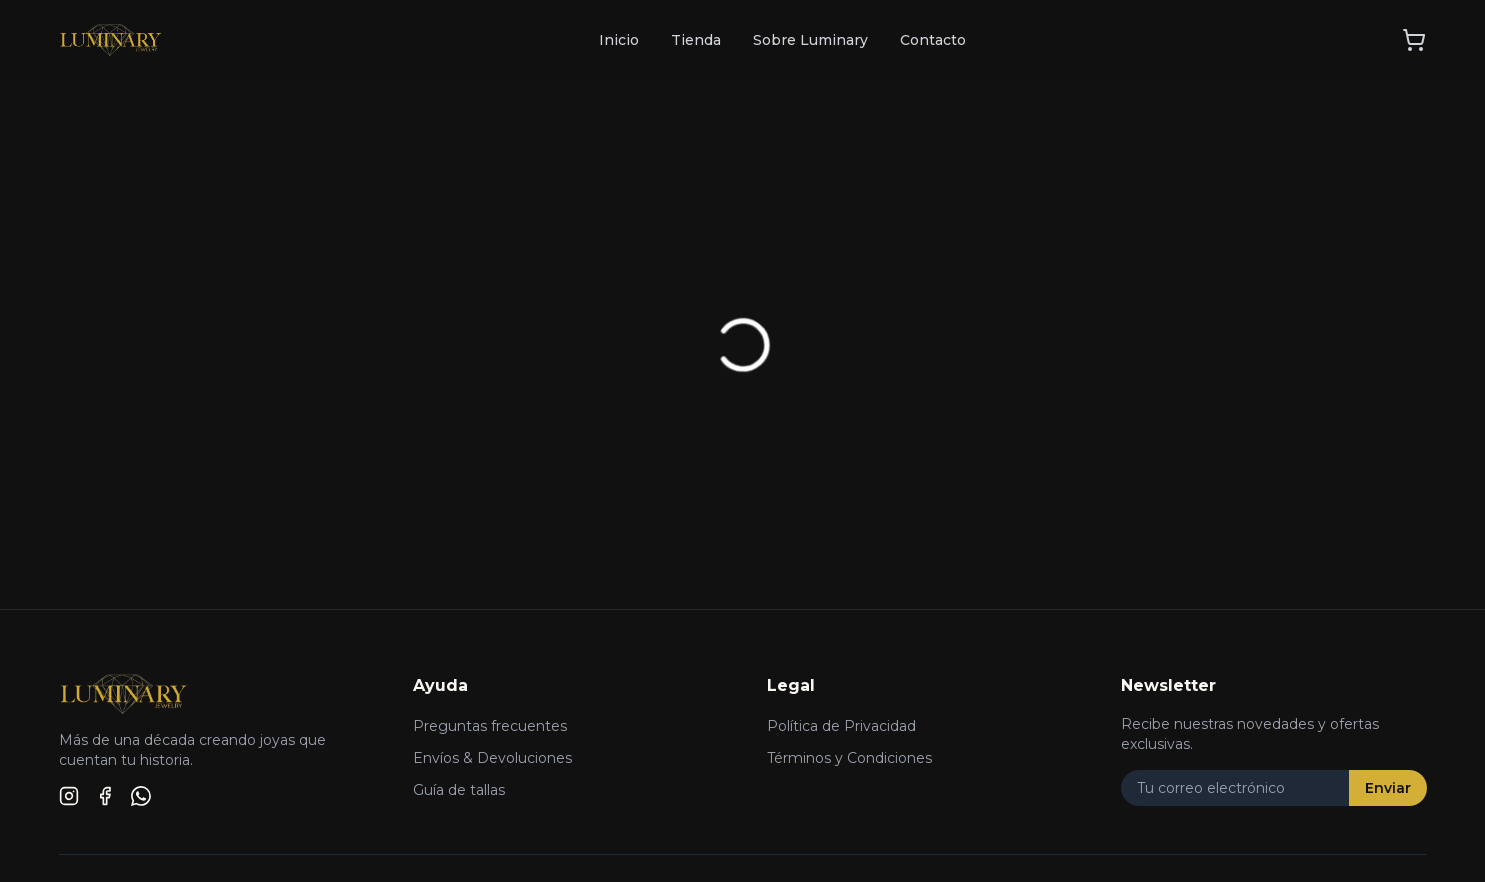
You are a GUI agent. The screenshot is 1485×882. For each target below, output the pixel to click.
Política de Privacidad (841, 726)
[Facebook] (105, 796)
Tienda (696, 40)
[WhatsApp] (141, 796)
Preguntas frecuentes (490, 726)
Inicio (619, 40)
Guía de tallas (459, 790)
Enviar (1388, 788)
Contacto (933, 40)
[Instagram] (69, 796)
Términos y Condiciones (849, 758)
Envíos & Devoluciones (492, 758)
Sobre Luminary (810, 40)
